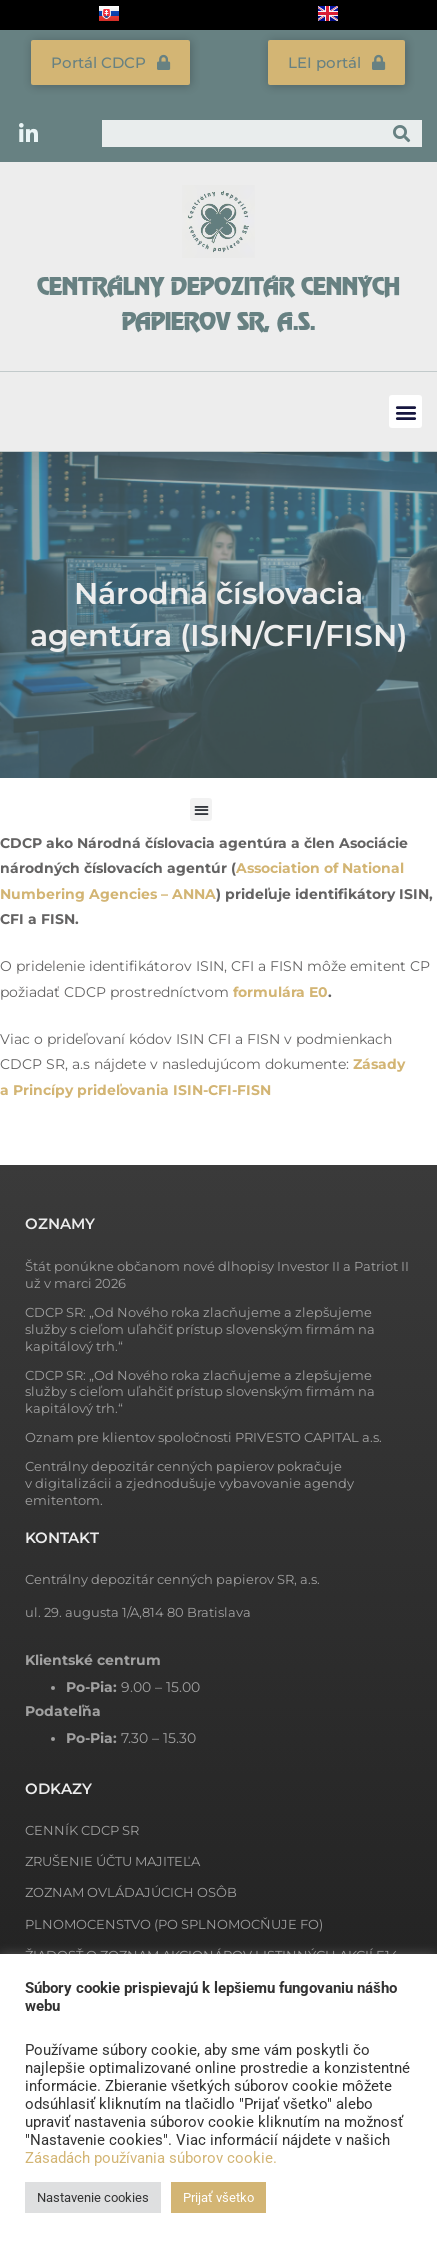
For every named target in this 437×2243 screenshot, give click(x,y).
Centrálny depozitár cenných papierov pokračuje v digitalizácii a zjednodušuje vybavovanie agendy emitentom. (189, 1483)
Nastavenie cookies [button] (93, 2197)
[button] (405, 411)
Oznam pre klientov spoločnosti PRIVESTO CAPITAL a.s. (203, 1437)
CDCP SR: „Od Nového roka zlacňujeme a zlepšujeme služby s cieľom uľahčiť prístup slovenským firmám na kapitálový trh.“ (200, 1329)
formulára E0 (280, 992)
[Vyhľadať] (401, 133)
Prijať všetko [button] (218, 2197)
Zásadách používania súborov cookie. (151, 2158)
